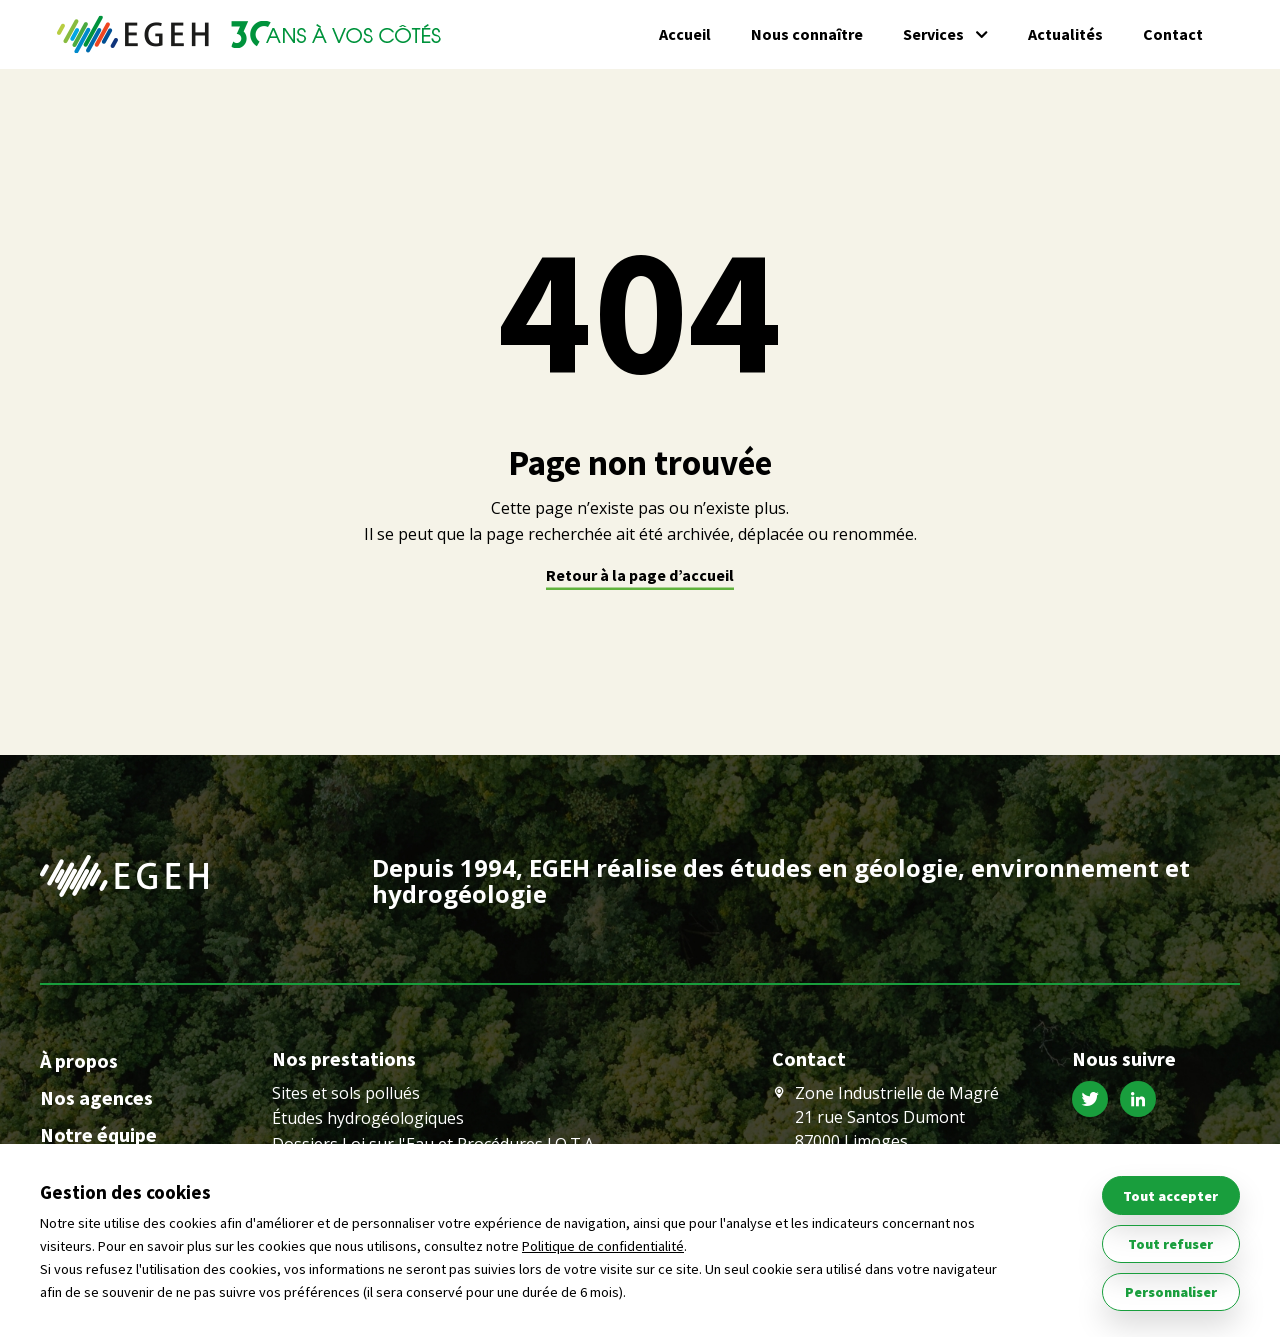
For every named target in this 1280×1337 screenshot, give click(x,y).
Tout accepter (1170, 1196)
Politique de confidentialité (603, 1246)
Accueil (685, 34)
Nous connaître (807, 34)
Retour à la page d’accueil (640, 575)
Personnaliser (1171, 1292)
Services (933, 34)
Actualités (1065, 34)
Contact (1173, 34)
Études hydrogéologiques (368, 1118)
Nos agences (96, 1097)
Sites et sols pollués (346, 1093)
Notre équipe (98, 1134)
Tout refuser (1170, 1244)
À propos (79, 1060)
